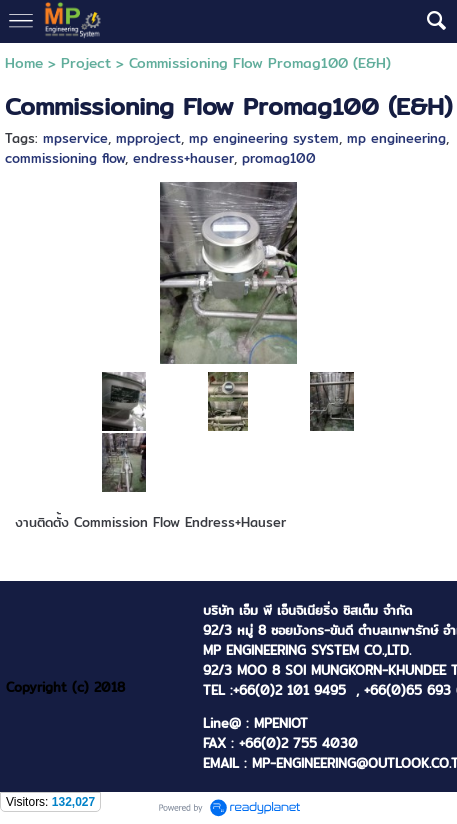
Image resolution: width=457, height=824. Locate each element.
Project (86, 63)
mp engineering (396, 138)
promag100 (279, 158)
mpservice (75, 138)
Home (24, 63)
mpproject (148, 138)
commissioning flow (65, 158)
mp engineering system (264, 138)
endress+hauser (183, 158)
